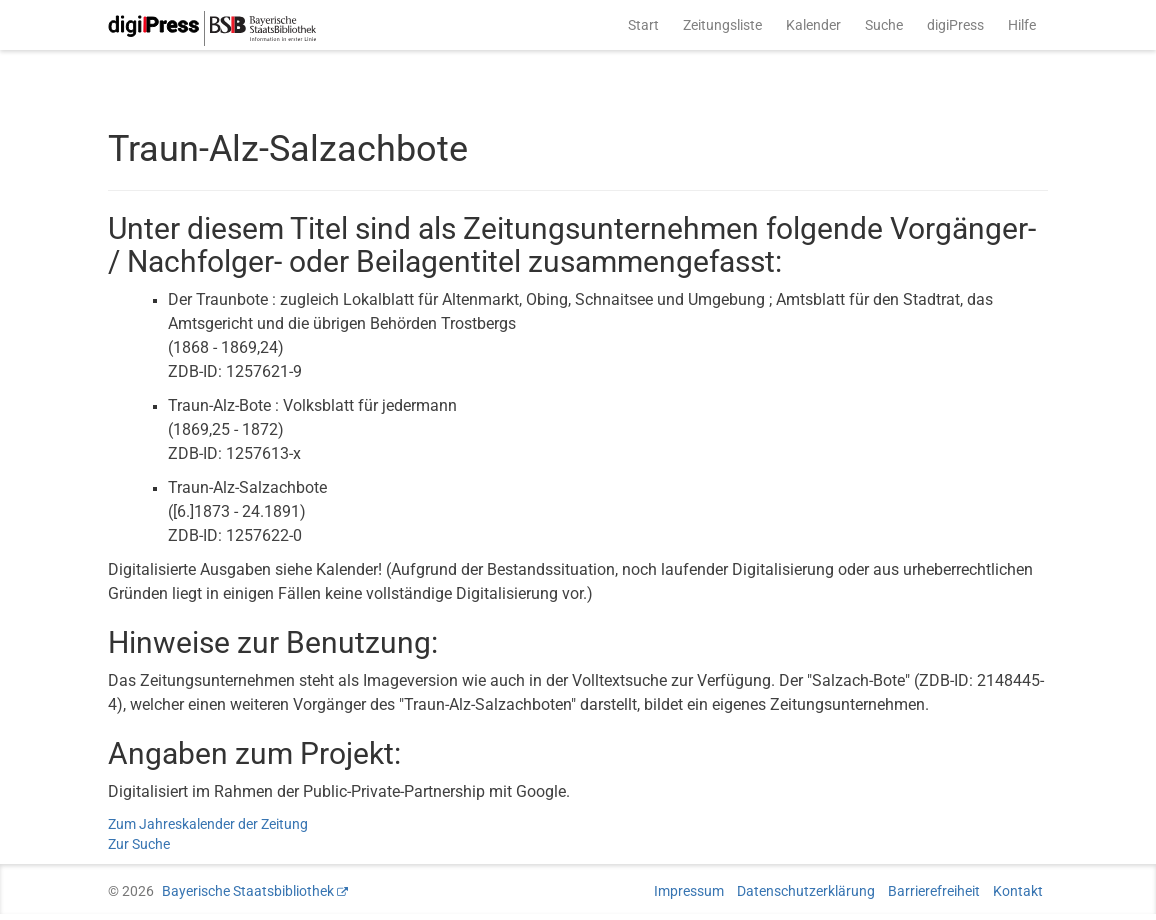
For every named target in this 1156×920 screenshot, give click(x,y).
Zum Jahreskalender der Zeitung (208, 824)
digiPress (955, 25)
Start (643, 25)
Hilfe (1022, 25)
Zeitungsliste (722, 25)
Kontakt (1018, 891)
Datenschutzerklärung (806, 891)
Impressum (689, 891)
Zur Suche (139, 844)
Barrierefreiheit (934, 891)
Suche (884, 25)
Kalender (813, 25)
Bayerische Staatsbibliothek (248, 891)
